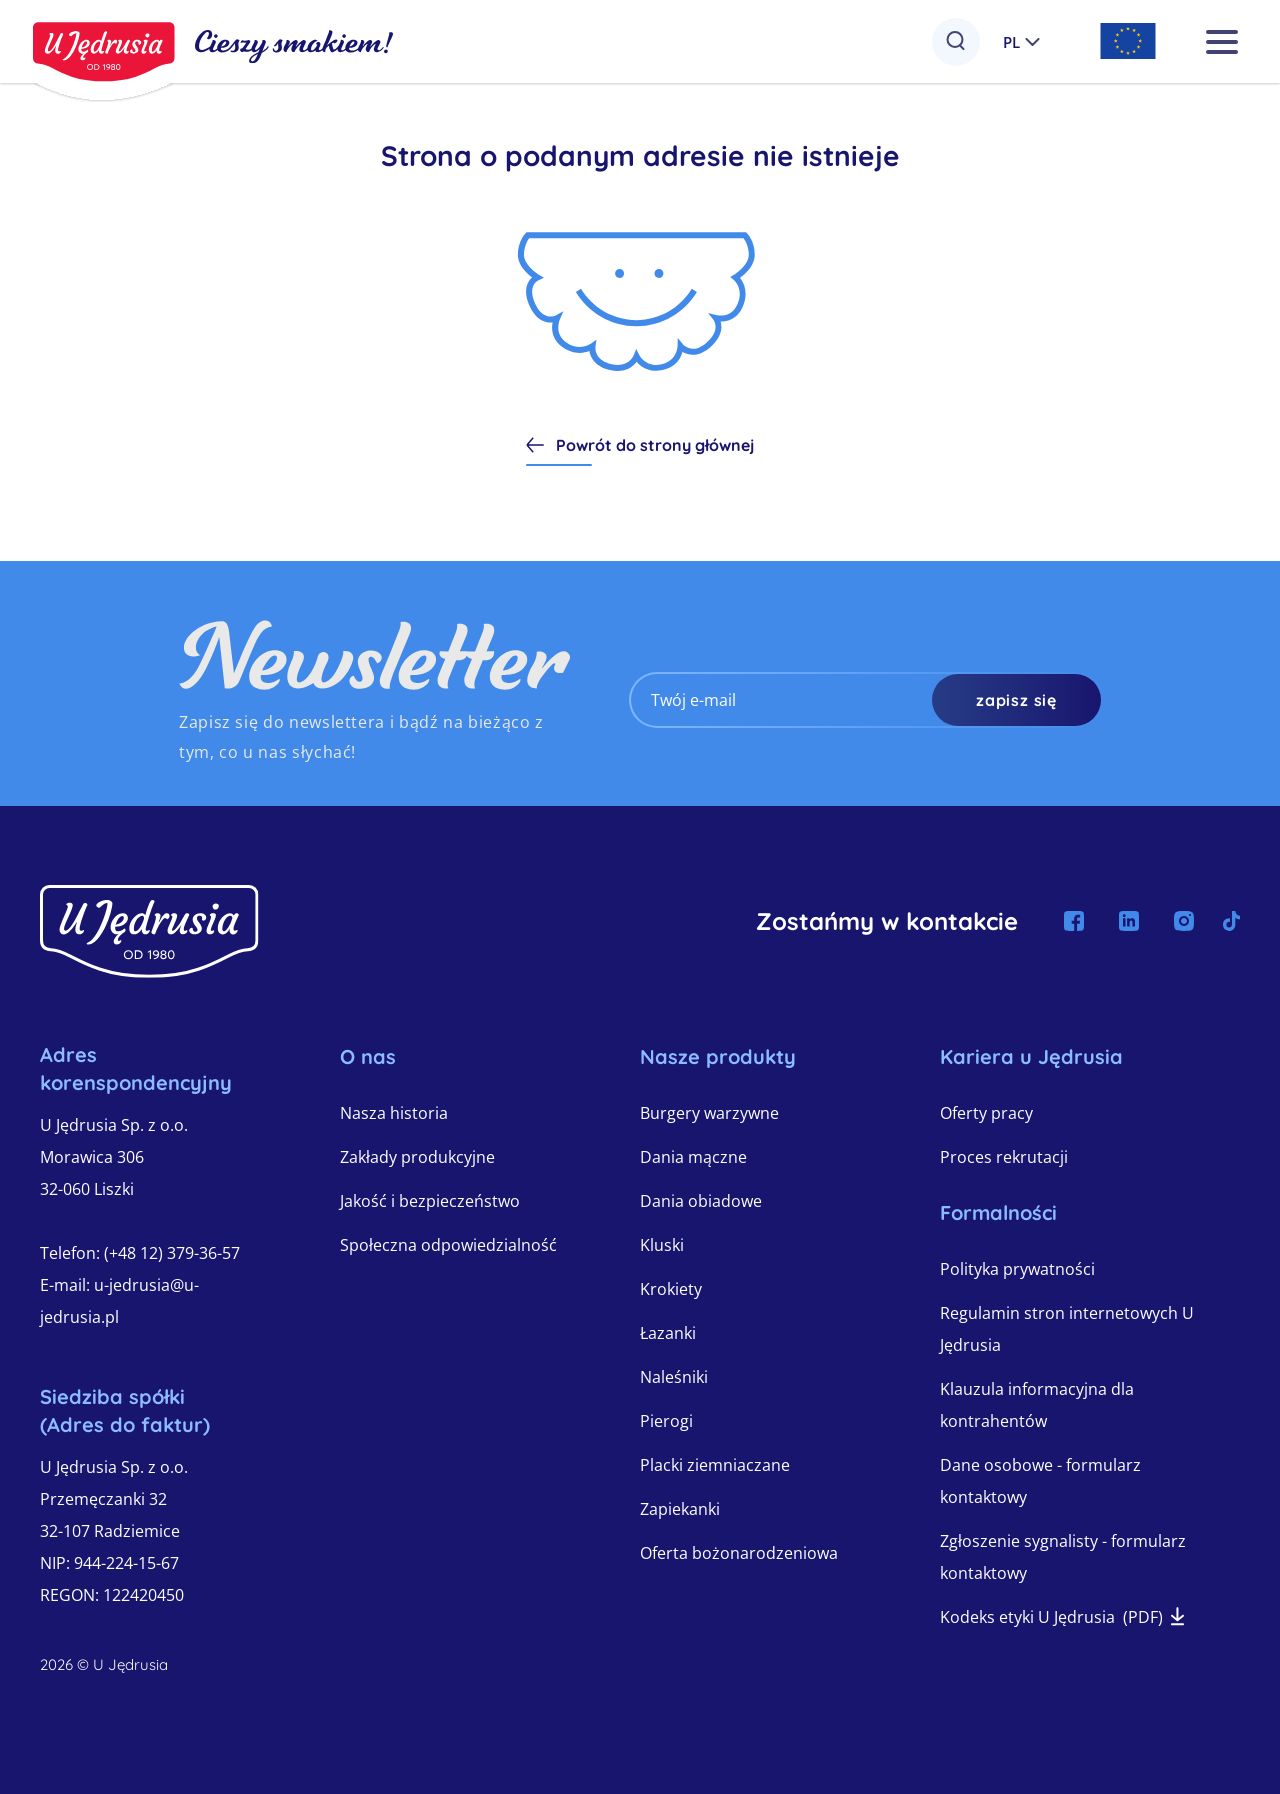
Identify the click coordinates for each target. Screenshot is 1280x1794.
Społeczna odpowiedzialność (448, 1245)
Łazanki (668, 1333)
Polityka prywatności (1017, 1269)
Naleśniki (674, 1377)
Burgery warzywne (709, 1113)
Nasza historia (394, 1113)
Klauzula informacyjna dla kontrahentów (1037, 1405)
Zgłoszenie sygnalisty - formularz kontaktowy (1063, 1557)
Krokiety (671, 1289)
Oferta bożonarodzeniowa (739, 1553)
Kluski (662, 1245)
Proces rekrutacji (1004, 1157)
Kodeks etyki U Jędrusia (1062, 1617)
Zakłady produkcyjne (417, 1157)
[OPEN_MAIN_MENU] (1211, 41)
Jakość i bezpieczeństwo (430, 1201)
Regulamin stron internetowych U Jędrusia (1067, 1329)
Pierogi (666, 1421)
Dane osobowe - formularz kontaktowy (1040, 1481)
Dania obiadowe (701, 1201)
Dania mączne (693, 1157)
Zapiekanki (680, 1509)
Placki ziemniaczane (715, 1465)
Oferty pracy (986, 1113)
